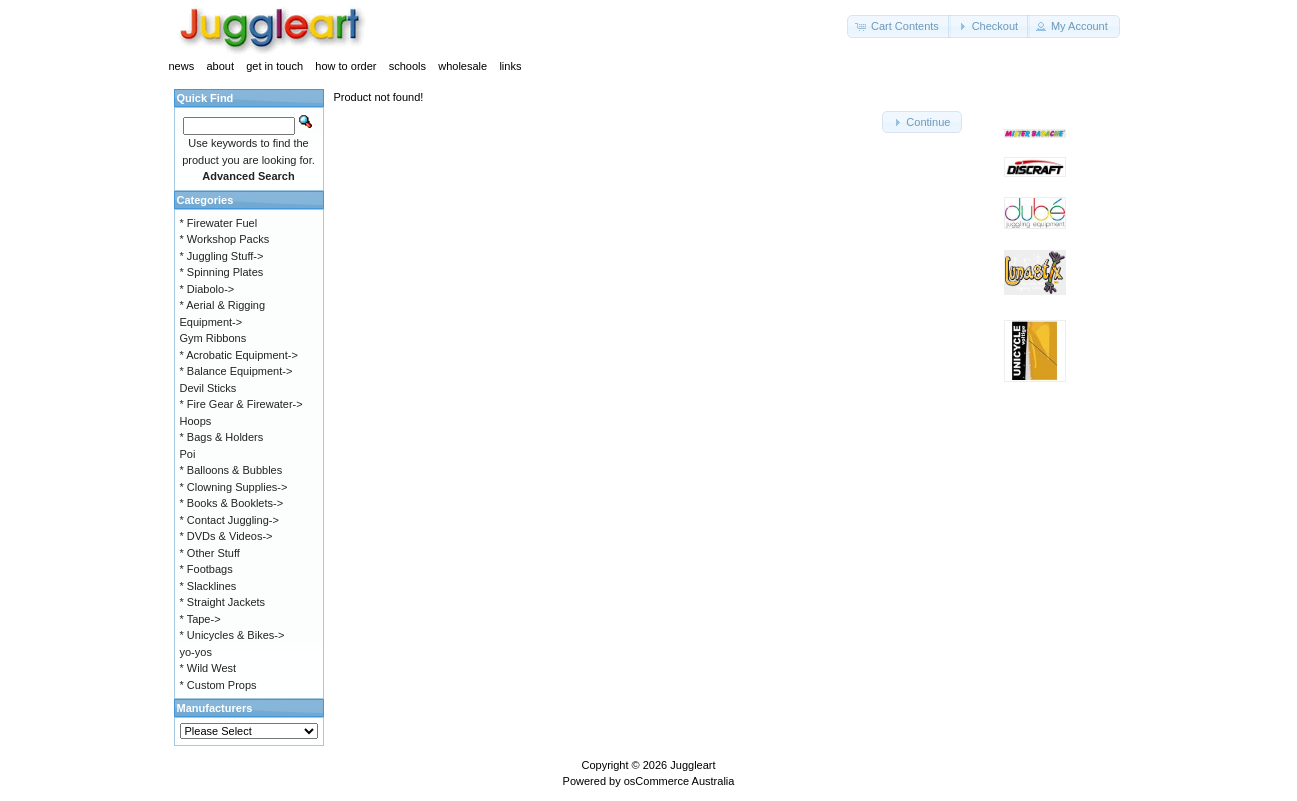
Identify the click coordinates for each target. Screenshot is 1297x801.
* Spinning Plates (222, 272)
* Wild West (208, 668)
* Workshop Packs (225, 239)
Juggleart (692, 765)
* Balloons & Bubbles (231, 470)
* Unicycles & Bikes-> (232, 635)
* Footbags (206, 569)
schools (407, 66)
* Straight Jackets (223, 602)
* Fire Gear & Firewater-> (241, 404)
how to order (345, 66)
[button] (899, 26)
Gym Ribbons (213, 338)
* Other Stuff (210, 553)
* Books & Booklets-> (232, 503)
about (220, 66)
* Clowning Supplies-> (234, 487)
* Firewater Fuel (219, 223)
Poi (188, 454)
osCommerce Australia (679, 781)
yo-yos (196, 652)
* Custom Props (218, 685)
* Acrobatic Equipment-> (239, 355)
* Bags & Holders (222, 437)
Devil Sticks (208, 388)
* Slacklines (208, 586)
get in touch (274, 66)
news (182, 66)
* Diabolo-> (207, 289)
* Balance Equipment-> (236, 371)
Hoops (196, 421)
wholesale (462, 66)
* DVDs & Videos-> (226, 536)
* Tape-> (200, 619)
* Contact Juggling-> (229, 520)
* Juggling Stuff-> (222, 256)
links (510, 66)
